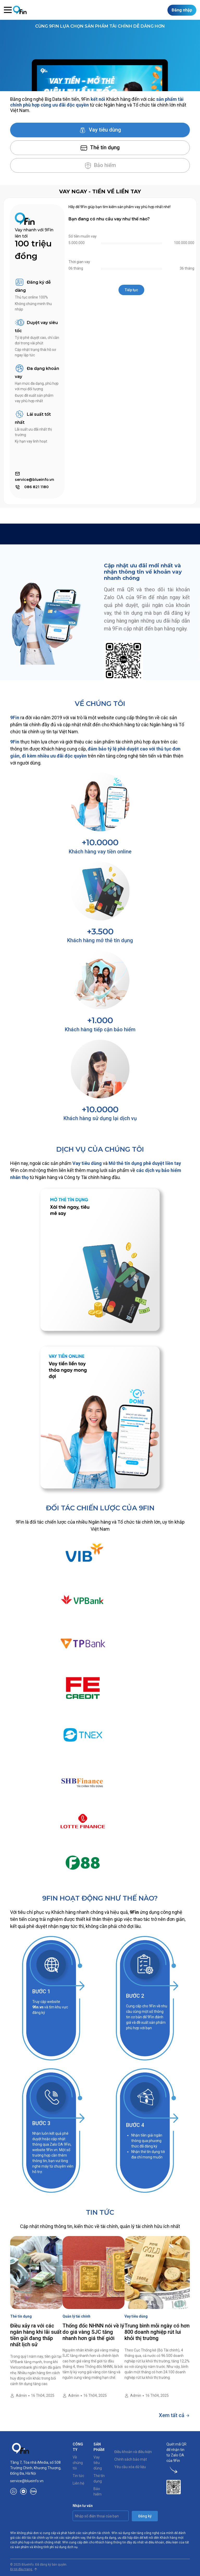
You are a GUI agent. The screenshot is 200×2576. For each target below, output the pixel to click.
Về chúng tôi (78, 2462)
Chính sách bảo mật (130, 2459)
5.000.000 (76, 243)
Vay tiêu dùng (100, 130)
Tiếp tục (131, 290)
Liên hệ (78, 2483)
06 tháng (75, 268)
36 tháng (187, 268)
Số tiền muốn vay (82, 236)
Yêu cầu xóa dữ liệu (130, 2467)
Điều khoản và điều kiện (133, 2452)
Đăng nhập (182, 10)
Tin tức (78, 2476)
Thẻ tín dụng (100, 148)
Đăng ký (145, 2516)
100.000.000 (184, 243)
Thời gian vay (79, 262)
